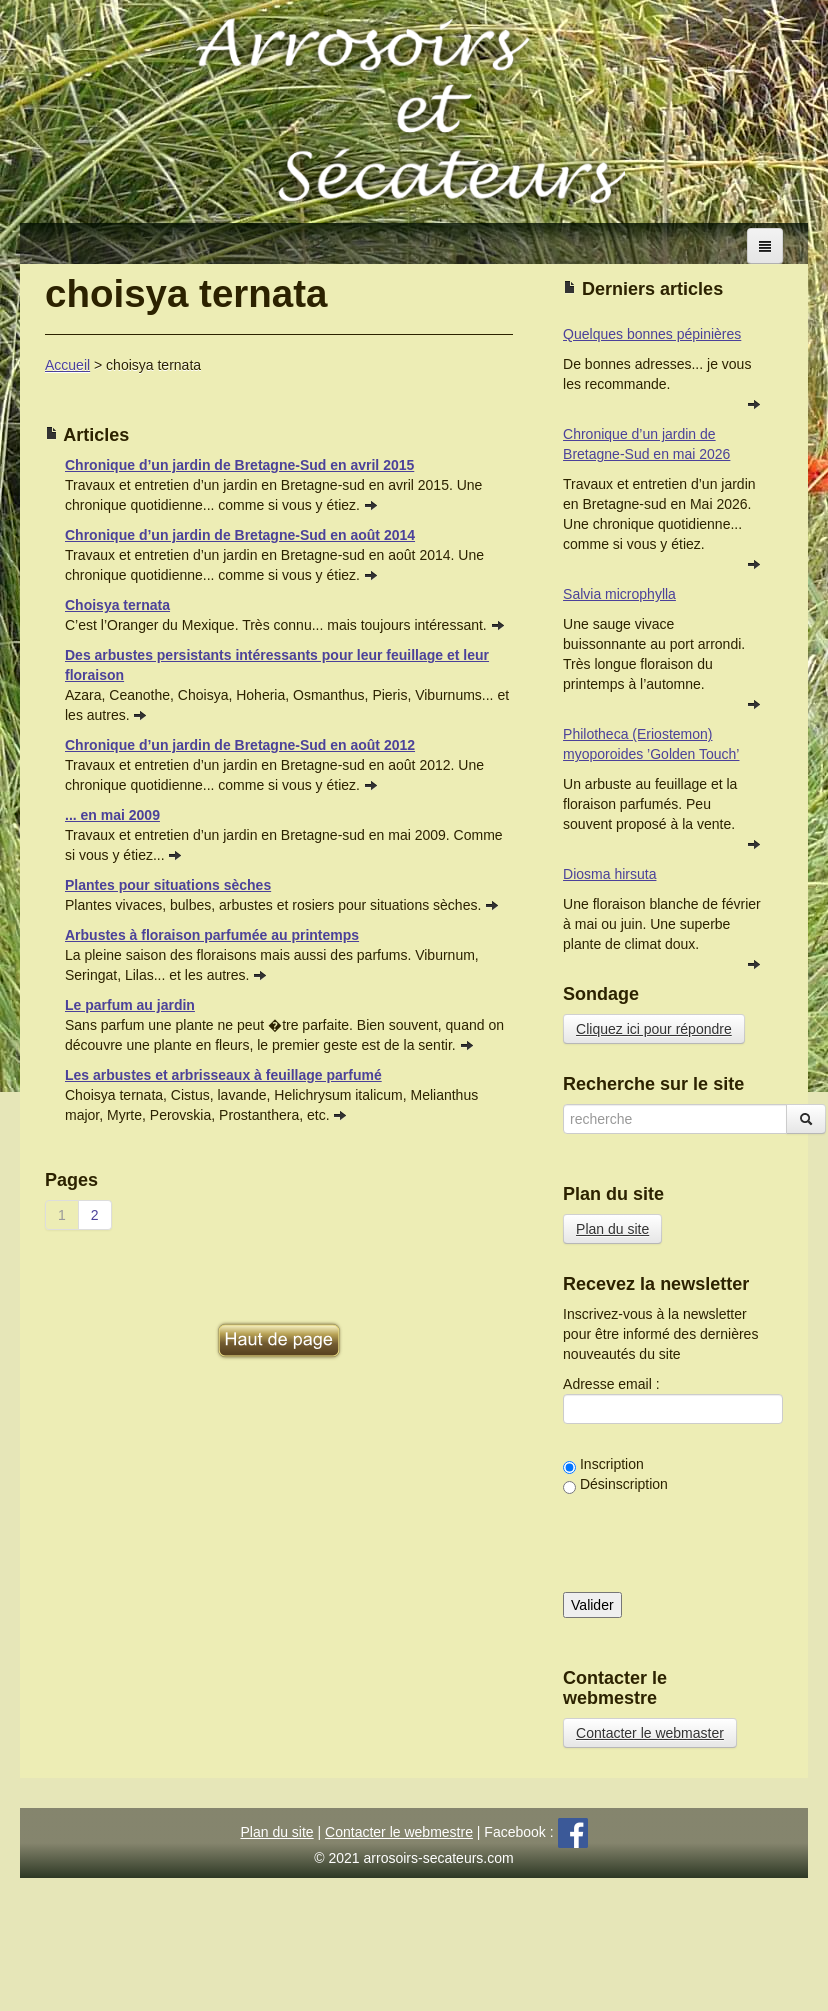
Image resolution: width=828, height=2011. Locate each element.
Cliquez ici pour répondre (654, 1029)
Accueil (67, 365)
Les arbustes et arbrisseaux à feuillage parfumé (223, 1075)
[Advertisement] (279, 1285)
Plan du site (612, 1229)
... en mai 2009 (112, 815)
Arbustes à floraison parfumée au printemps (212, 935)
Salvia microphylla (619, 594)
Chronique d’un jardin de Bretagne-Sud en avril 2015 (239, 465)
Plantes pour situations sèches (168, 885)
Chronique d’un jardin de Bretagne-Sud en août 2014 (240, 535)
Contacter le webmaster (650, 1733)
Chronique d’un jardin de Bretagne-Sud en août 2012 (240, 745)
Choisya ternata (117, 605)
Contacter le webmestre (399, 1832)
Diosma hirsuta (609, 874)
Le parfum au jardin (130, 1005)
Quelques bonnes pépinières (652, 334)
